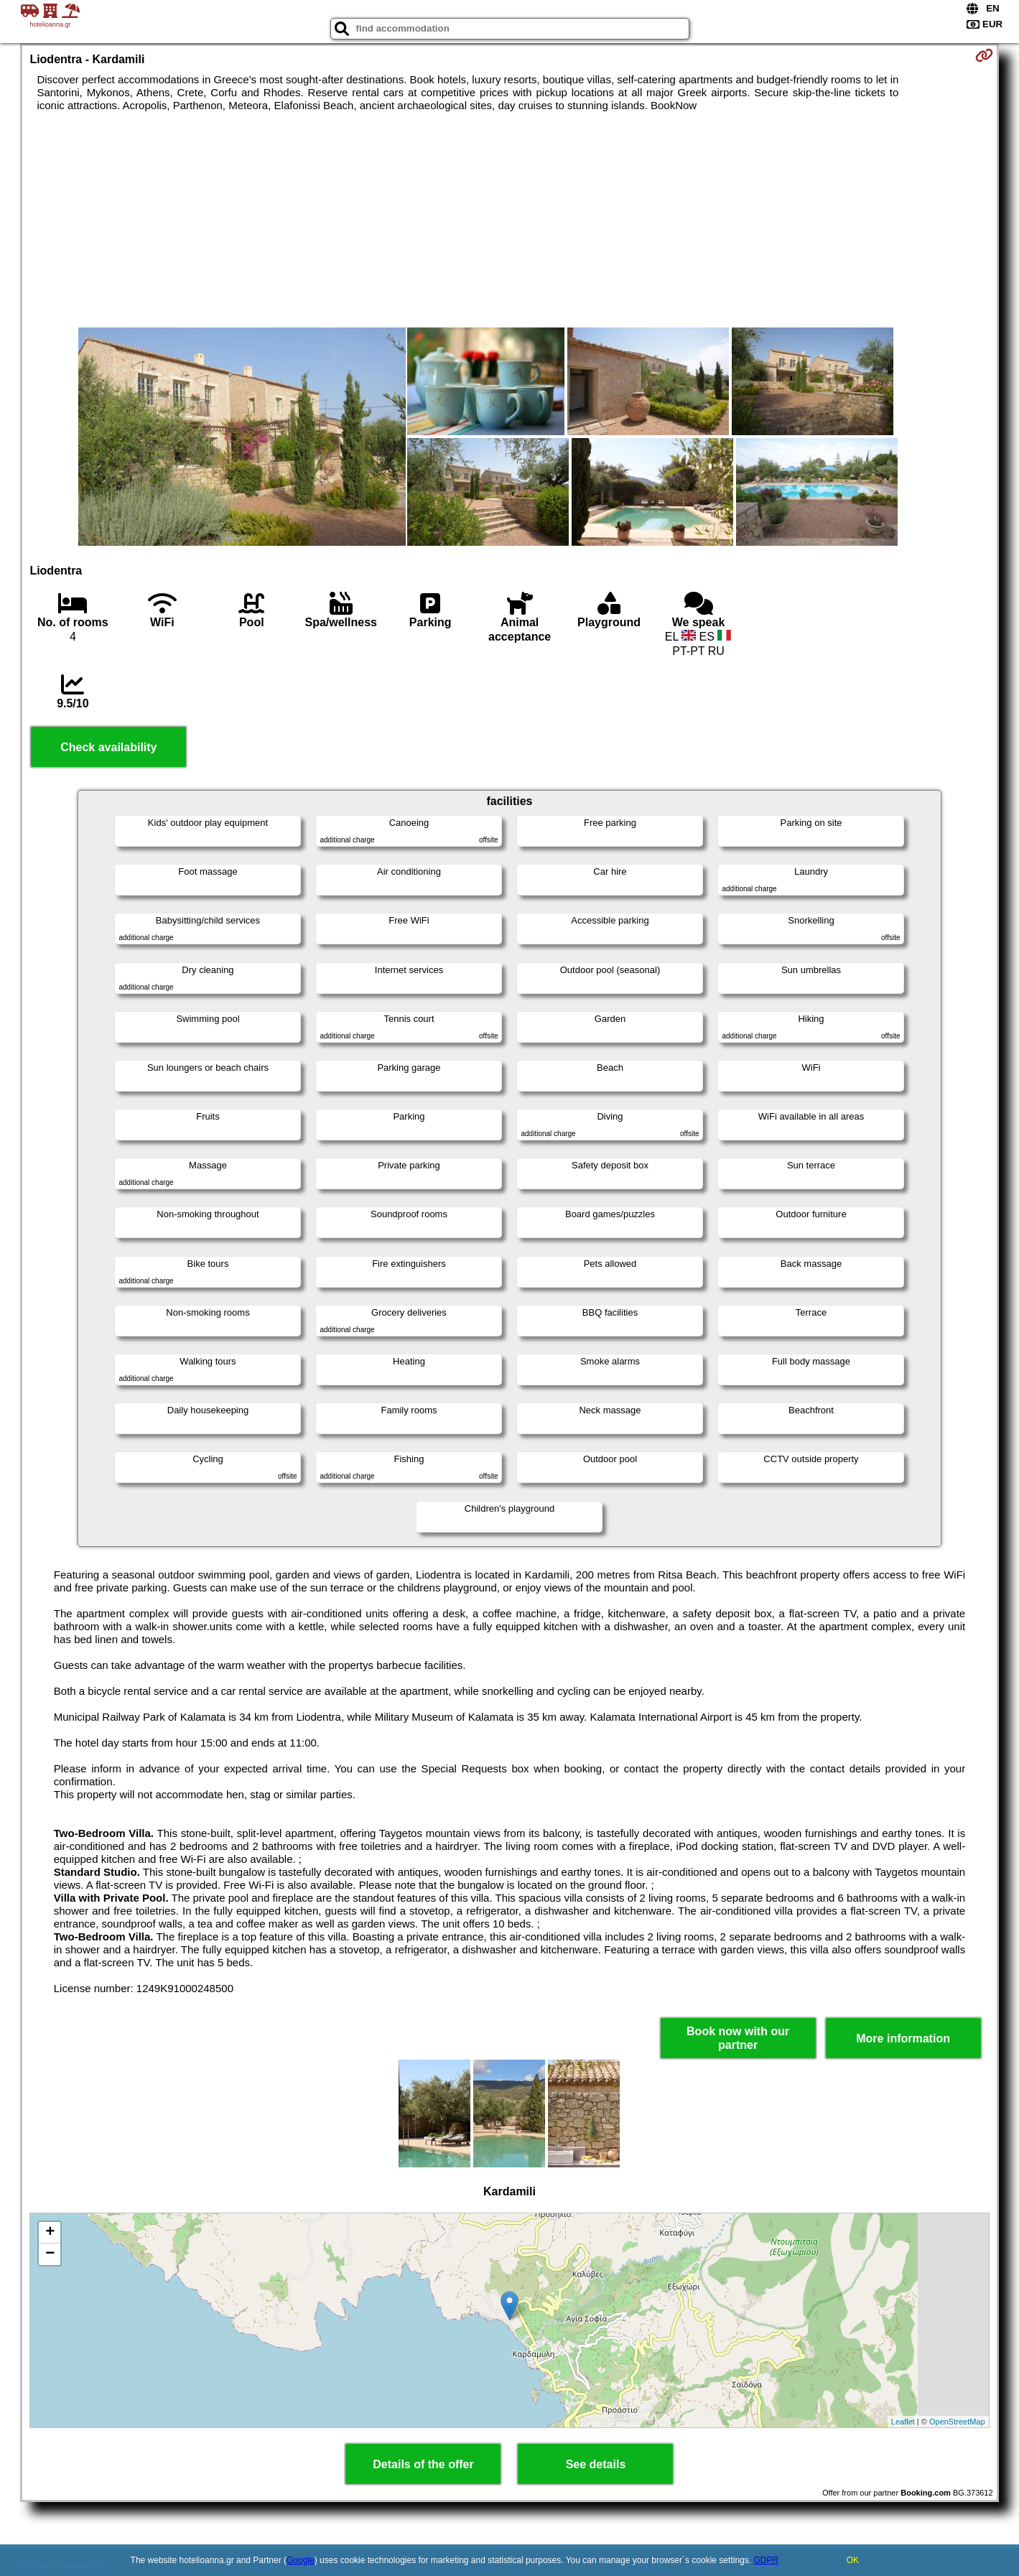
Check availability (108, 747)
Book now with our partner (738, 2038)
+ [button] (50, 2232)
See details (596, 2464)
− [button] (50, 2254)
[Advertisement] (509, 219)
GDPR (765, 2560)
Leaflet (903, 2421)
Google (301, 2560)
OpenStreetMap (957, 2421)
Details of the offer (423, 2464)
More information (903, 2038)
